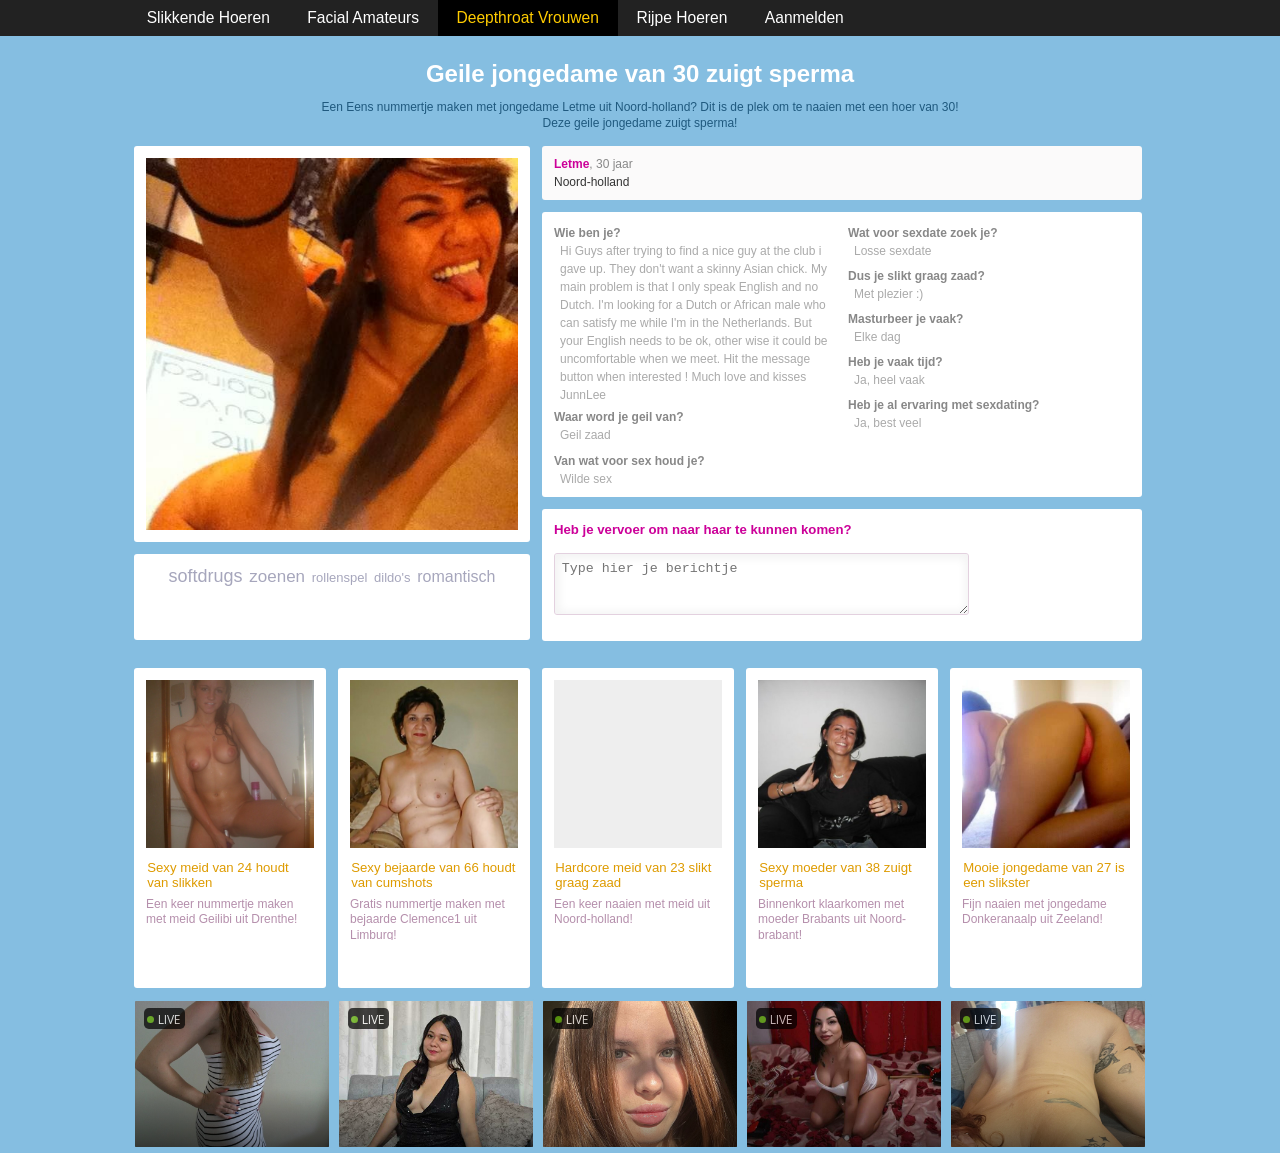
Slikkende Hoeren (208, 17)
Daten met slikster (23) (638, 964)
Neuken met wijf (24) (230, 964)
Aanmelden (804, 17)
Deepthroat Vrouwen (528, 17)
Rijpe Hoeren (681, 17)
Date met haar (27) (1046, 964)
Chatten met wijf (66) (434, 964)
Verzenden (1088, 622)
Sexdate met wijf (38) (842, 964)
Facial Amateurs (363, 17)
